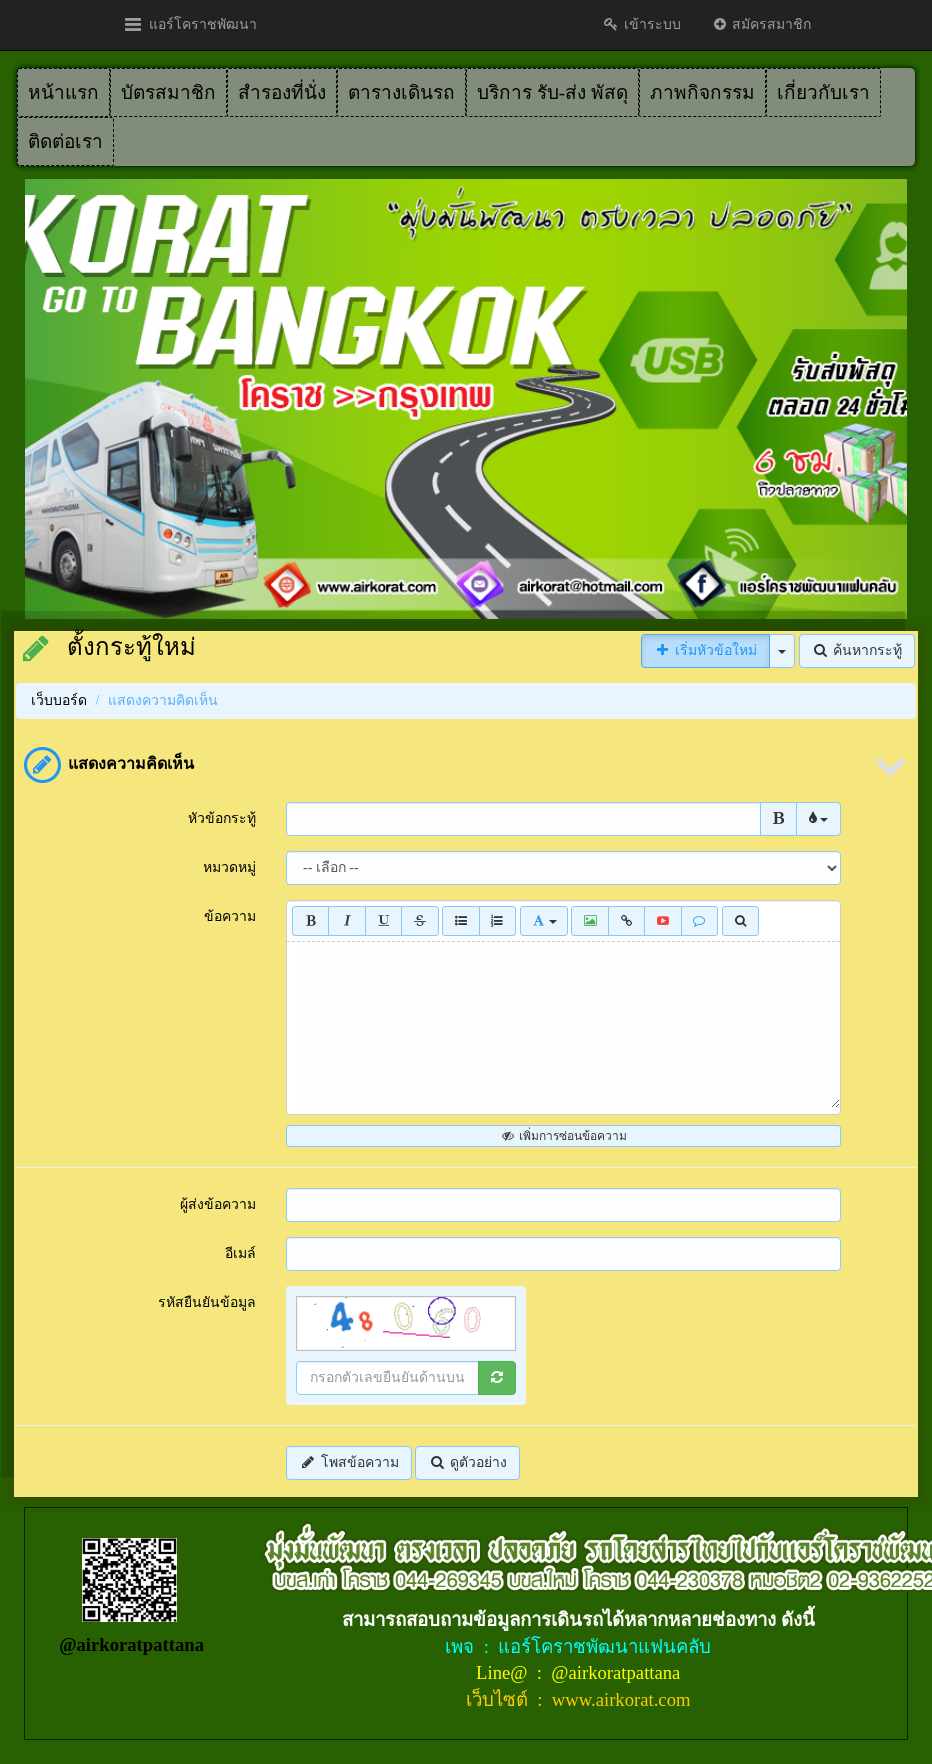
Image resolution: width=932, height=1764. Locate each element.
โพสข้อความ (349, 1462)
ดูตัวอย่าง (467, 1462)
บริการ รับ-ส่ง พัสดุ (552, 92)
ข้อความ (230, 916)
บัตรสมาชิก (168, 92)
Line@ (504, 1672)
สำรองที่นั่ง (282, 92)
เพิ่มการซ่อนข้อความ (563, 1136)
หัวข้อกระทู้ (222, 818)
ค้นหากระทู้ (857, 650)
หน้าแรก (63, 92)
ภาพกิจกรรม (702, 92)
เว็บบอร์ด (59, 700)
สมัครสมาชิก (761, 24)
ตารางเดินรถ (401, 92)
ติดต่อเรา (65, 141)
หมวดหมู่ (229, 867)
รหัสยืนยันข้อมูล (207, 1302)
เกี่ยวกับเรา (823, 92)
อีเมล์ (240, 1253)
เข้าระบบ (641, 24)
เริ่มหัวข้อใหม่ (706, 650)
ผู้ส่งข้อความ (218, 1204)
